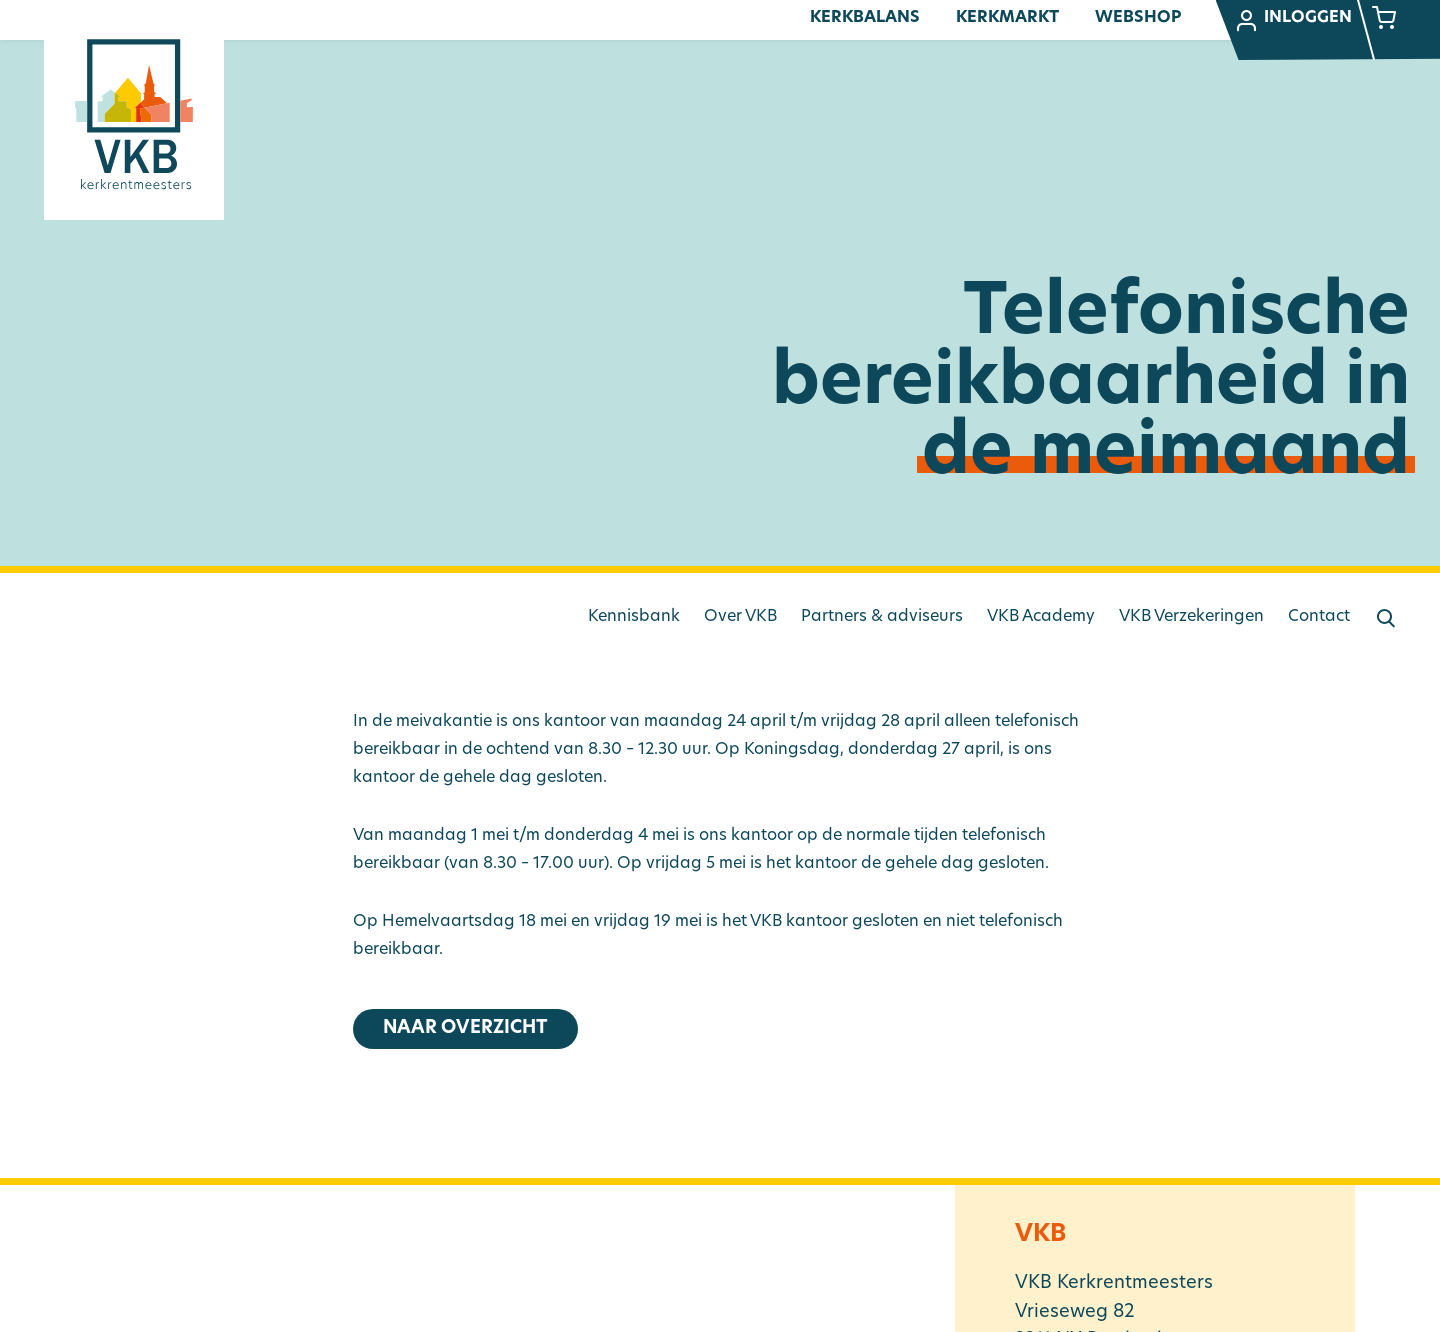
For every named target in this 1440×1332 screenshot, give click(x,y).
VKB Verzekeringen (1191, 617)
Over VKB (740, 617)
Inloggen (1293, 21)
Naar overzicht (465, 1028)
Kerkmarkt (1007, 18)
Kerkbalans (865, 18)
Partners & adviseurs (882, 617)
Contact (1319, 617)
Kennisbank (634, 617)
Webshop (1138, 18)
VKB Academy (1041, 617)
